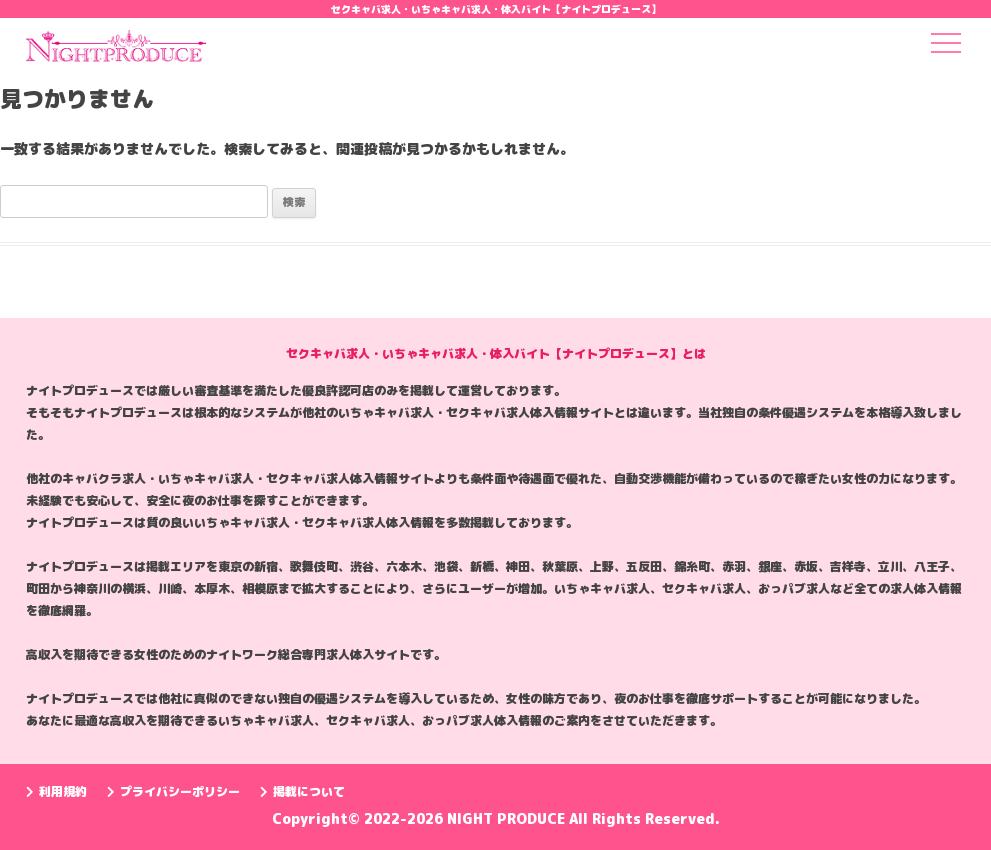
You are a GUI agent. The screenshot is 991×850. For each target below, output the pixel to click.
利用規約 (56, 791)
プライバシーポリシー (173, 791)
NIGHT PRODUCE (508, 818)
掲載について (302, 791)
